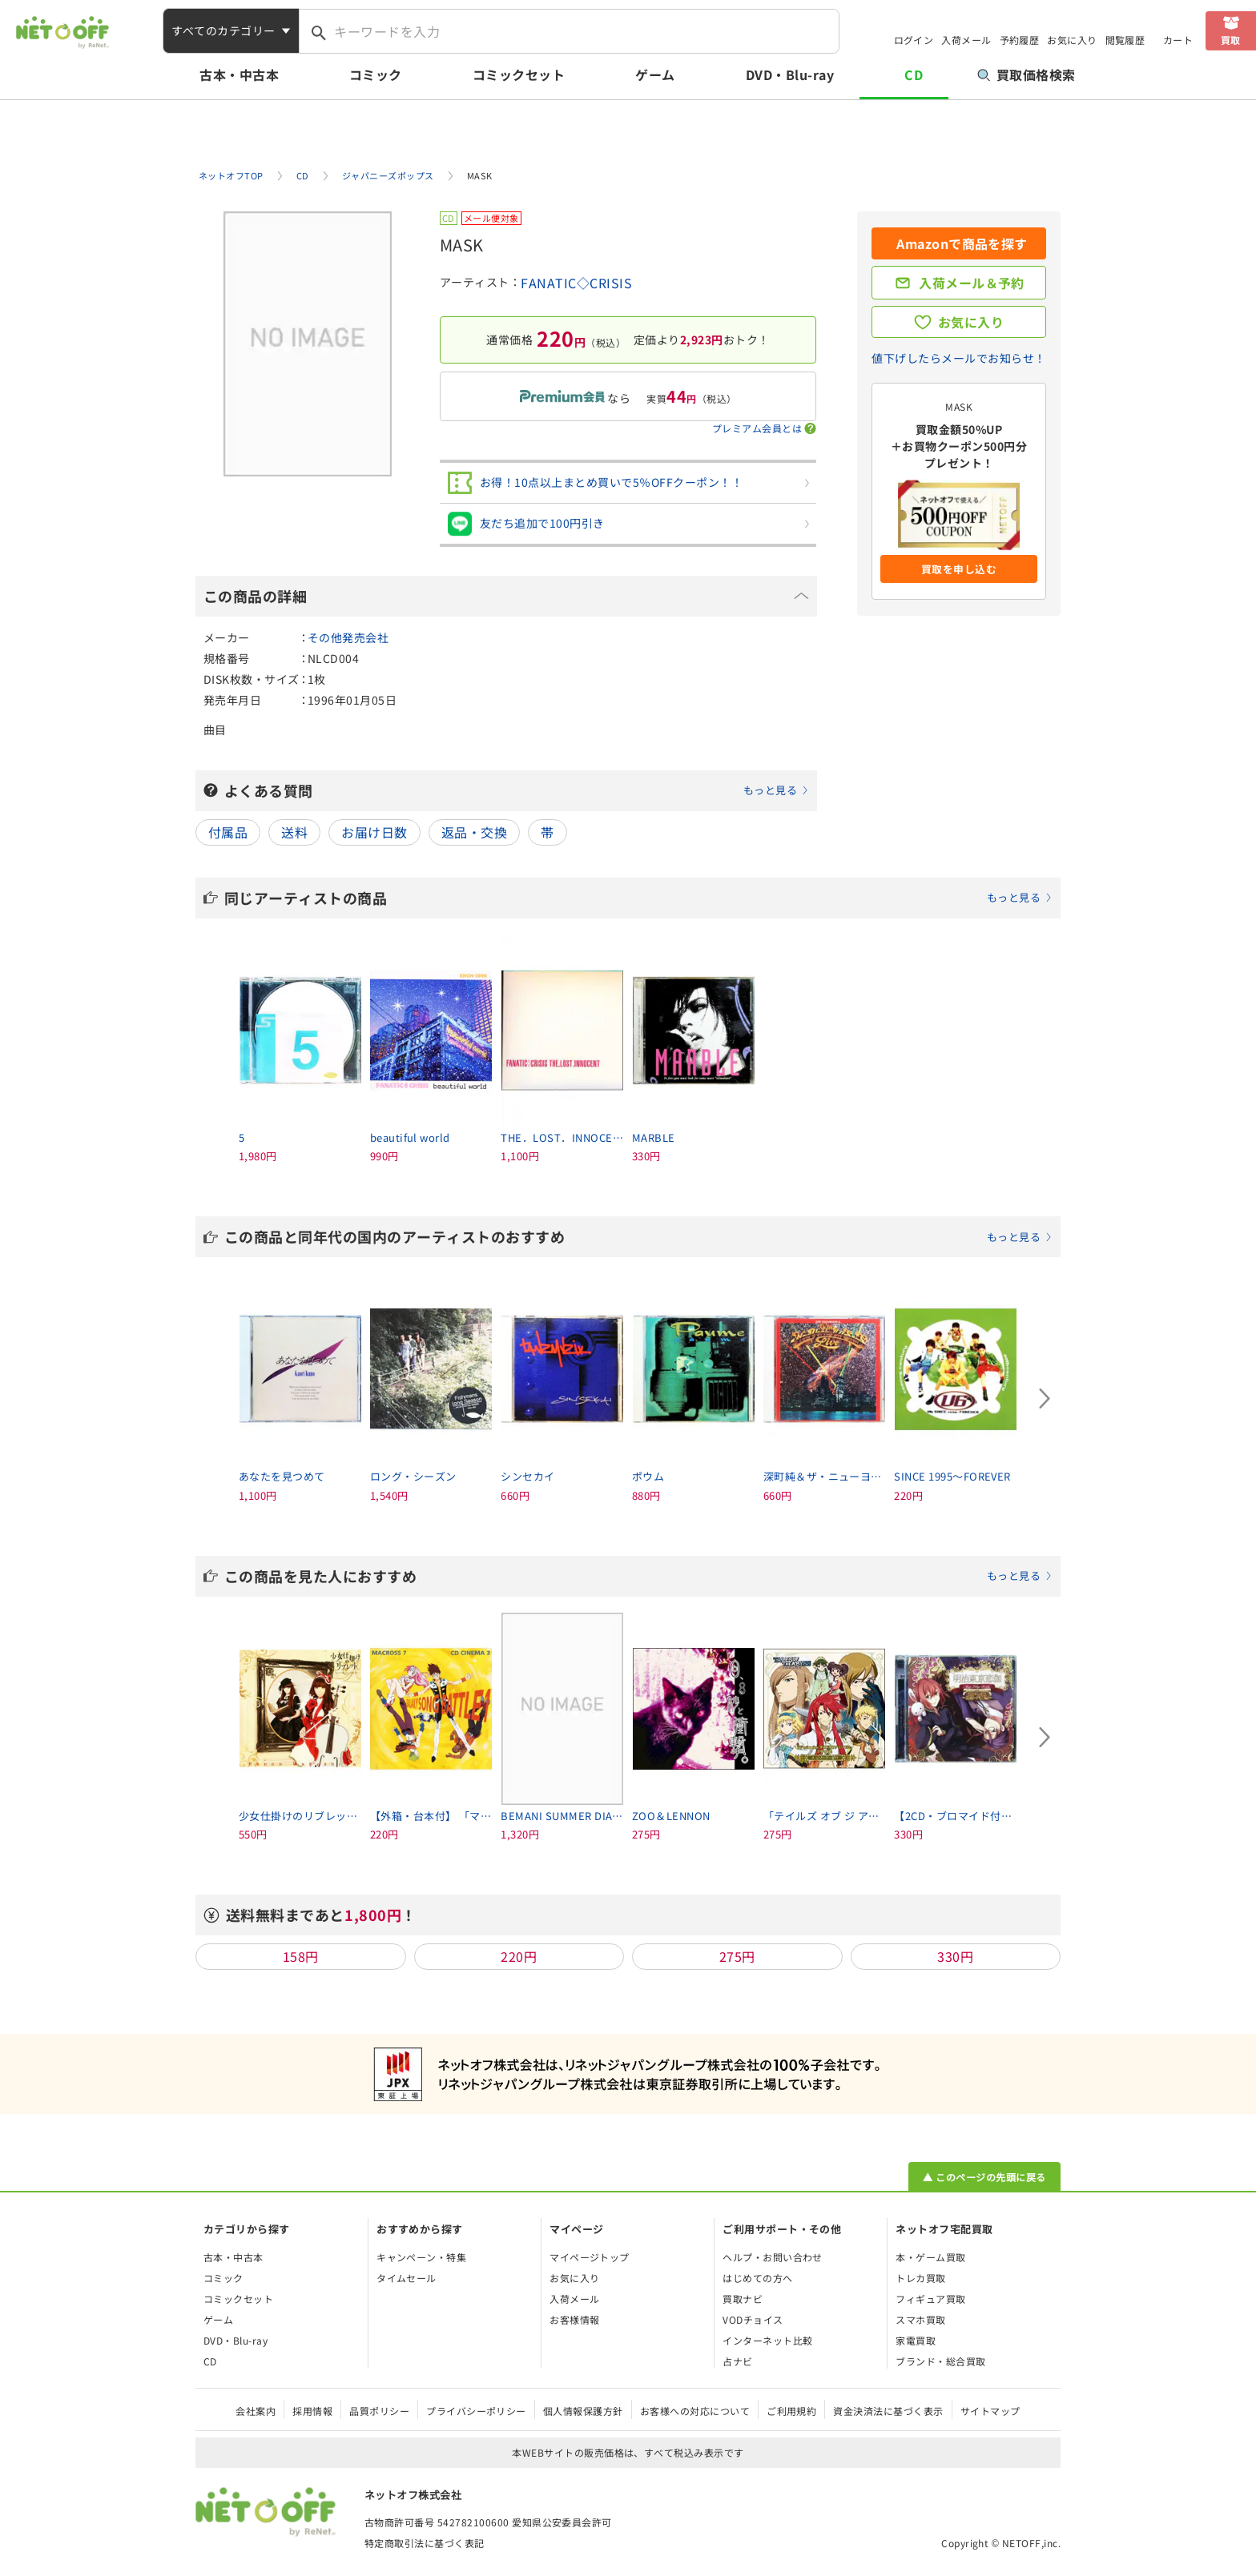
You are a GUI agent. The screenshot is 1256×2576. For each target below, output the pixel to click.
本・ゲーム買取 (930, 2257)
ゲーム (654, 74)
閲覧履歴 (1125, 39)
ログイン (914, 39)
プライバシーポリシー (476, 2410)
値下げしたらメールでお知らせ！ (958, 358)
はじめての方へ (757, 2278)
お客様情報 (574, 2319)
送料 (294, 832)
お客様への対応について (695, 2410)
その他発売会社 (348, 637)
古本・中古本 (239, 74)
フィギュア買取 (930, 2298)
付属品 (228, 832)
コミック (375, 74)
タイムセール (406, 2278)
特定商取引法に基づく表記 (424, 2543)
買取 (1231, 39)
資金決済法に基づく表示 (888, 2410)
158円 (301, 1956)
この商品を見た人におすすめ (638, 1575)
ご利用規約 (791, 2410)
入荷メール (966, 39)
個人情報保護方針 (583, 2410)
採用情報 (312, 2410)
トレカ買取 (920, 2278)
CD (913, 74)
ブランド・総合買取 (940, 2361)
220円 (519, 1956)
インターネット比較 (767, 2340)
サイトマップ (990, 2410)
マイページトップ (590, 2257)
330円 (955, 1956)
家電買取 (916, 2340)
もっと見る (770, 790)
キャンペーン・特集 (421, 2257)
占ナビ (737, 2361)
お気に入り (1072, 39)
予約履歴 (1020, 39)
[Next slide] (1045, 1398)
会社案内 (255, 2410)
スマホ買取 (920, 2319)
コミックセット (519, 74)
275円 (737, 1956)
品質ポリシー (379, 2410)
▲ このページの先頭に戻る (984, 2177)
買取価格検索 (1026, 74)
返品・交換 (474, 832)
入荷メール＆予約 (972, 282)
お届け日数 (374, 832)
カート (1178, 39)
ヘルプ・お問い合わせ (773, 2257)
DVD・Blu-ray (790, 74)
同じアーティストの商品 (638, 897)
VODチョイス (753, 2319)
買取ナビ (743, 2298)
